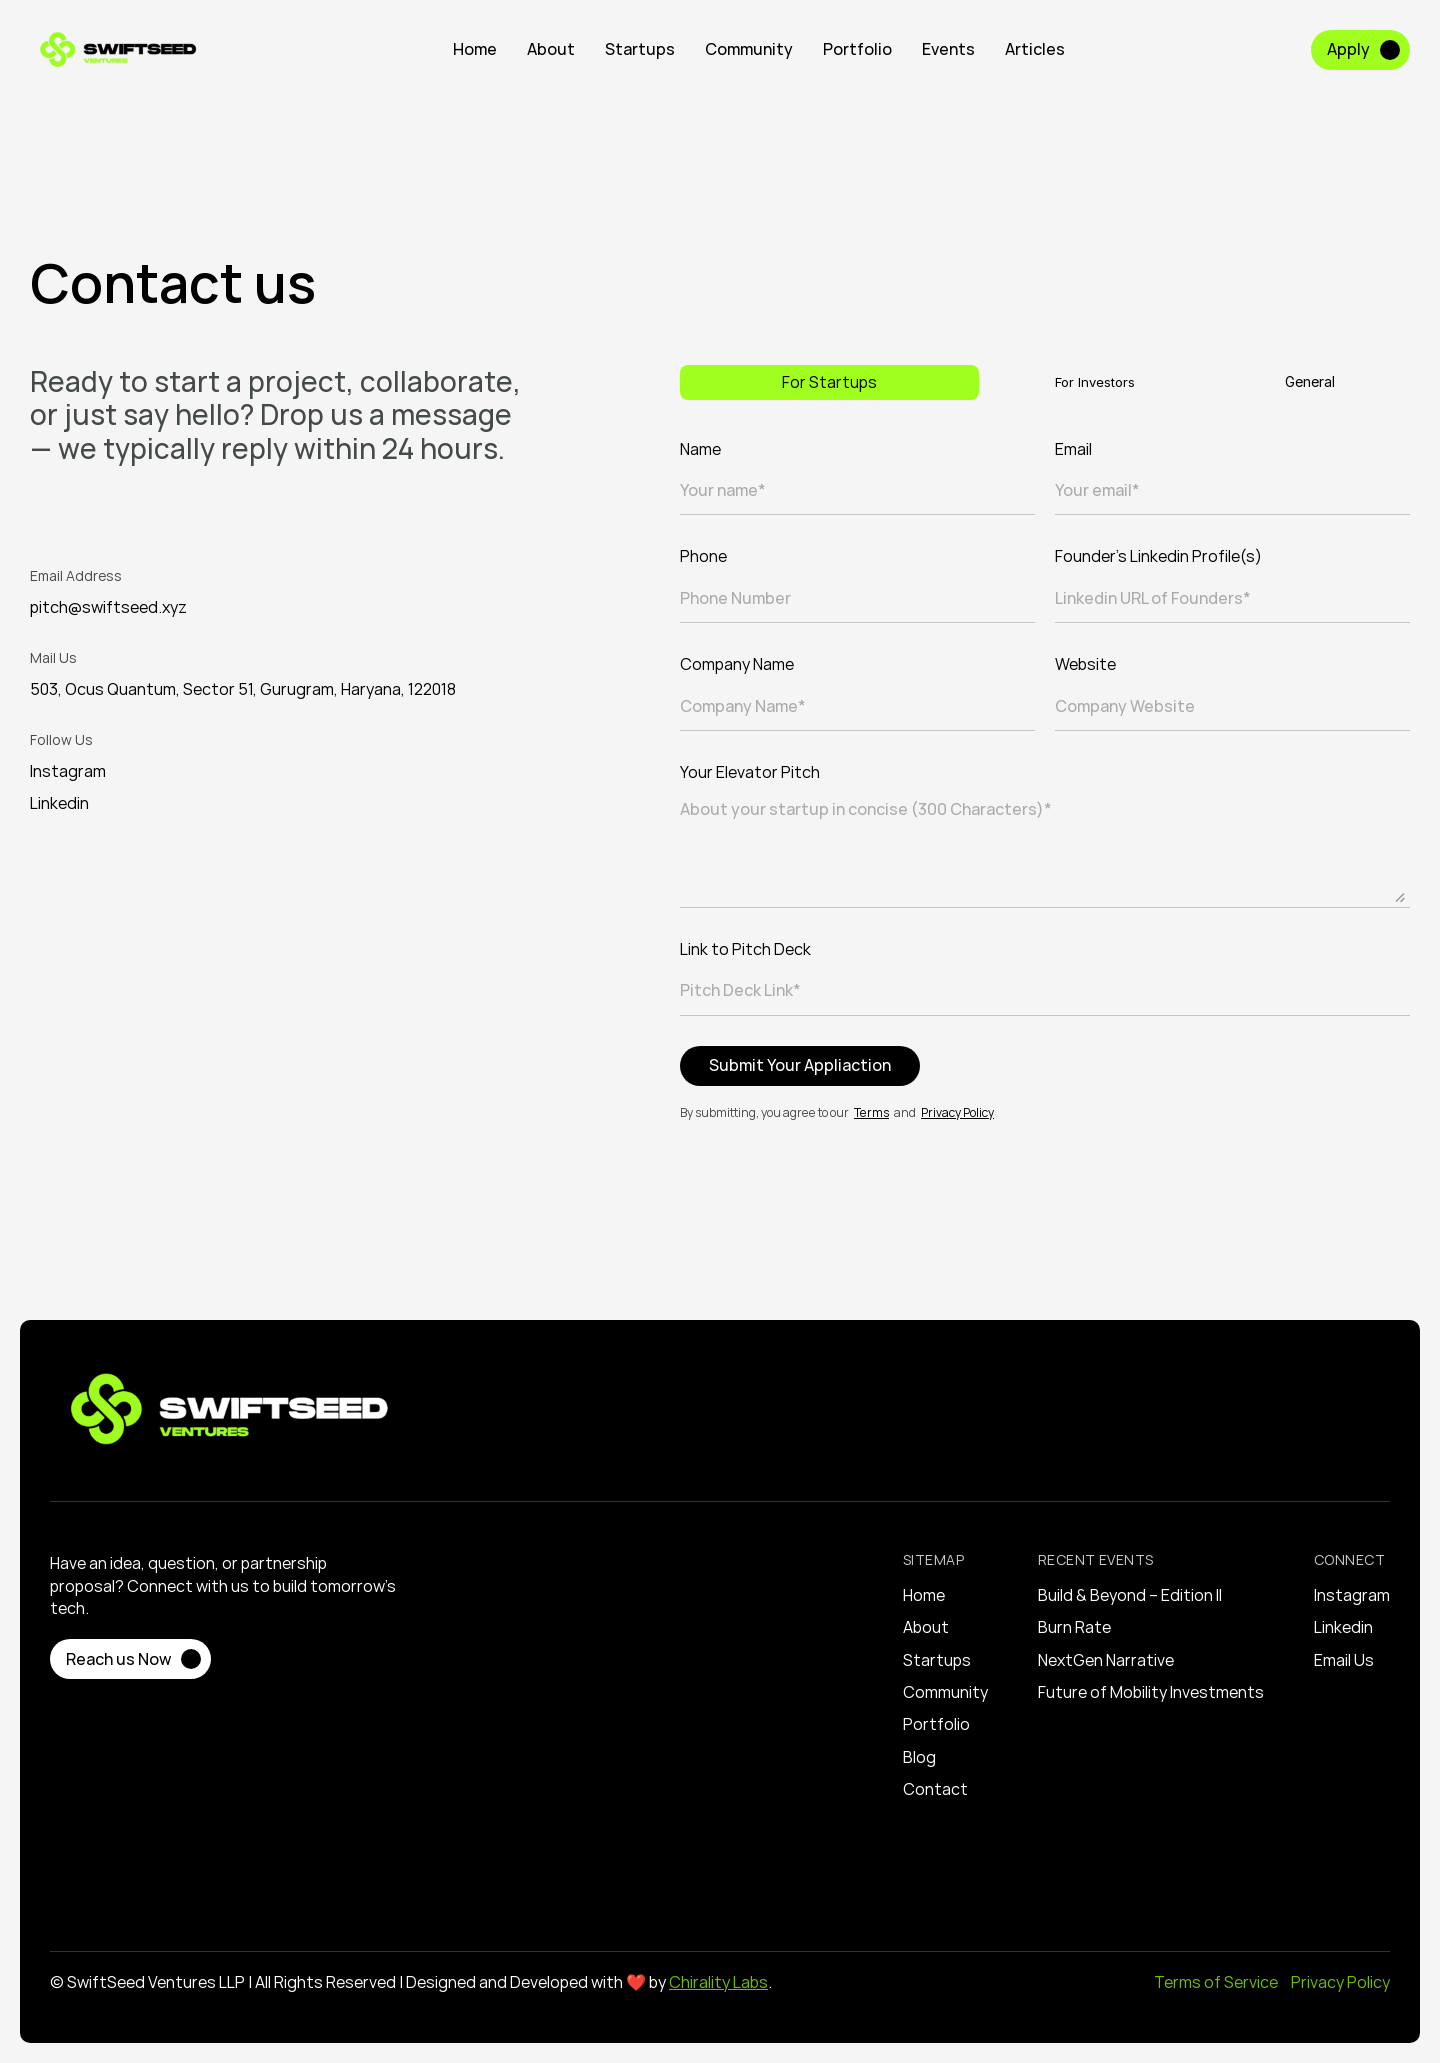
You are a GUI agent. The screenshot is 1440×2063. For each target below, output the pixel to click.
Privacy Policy (957, 1111)
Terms (871, 1111)
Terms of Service (1217, 1982)
